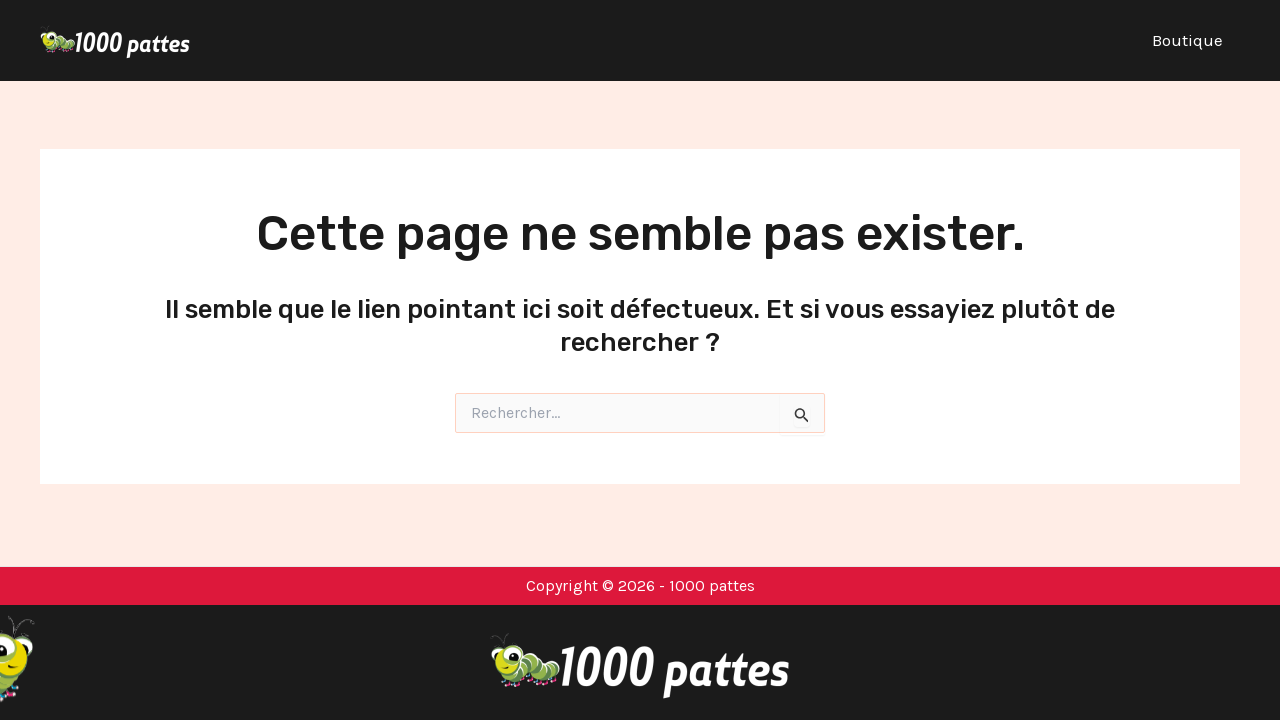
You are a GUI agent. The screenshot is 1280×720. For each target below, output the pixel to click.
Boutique (1187, 40)
